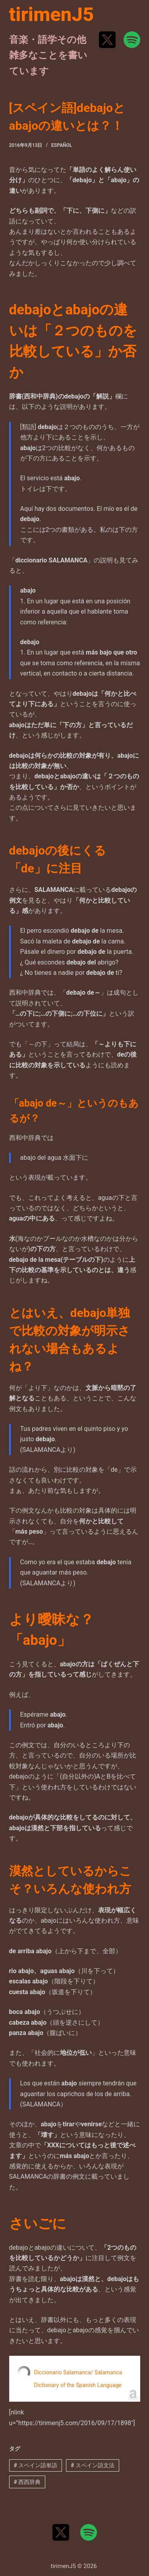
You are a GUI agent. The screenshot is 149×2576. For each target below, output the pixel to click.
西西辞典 (27, 2482)
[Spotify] (132, 39)
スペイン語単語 (35, 2465)
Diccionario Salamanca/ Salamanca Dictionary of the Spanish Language (78, 2378)
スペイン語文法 (92, 2465)
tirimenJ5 (51, 14)
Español (61, 145)
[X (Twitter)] (107, 39)
